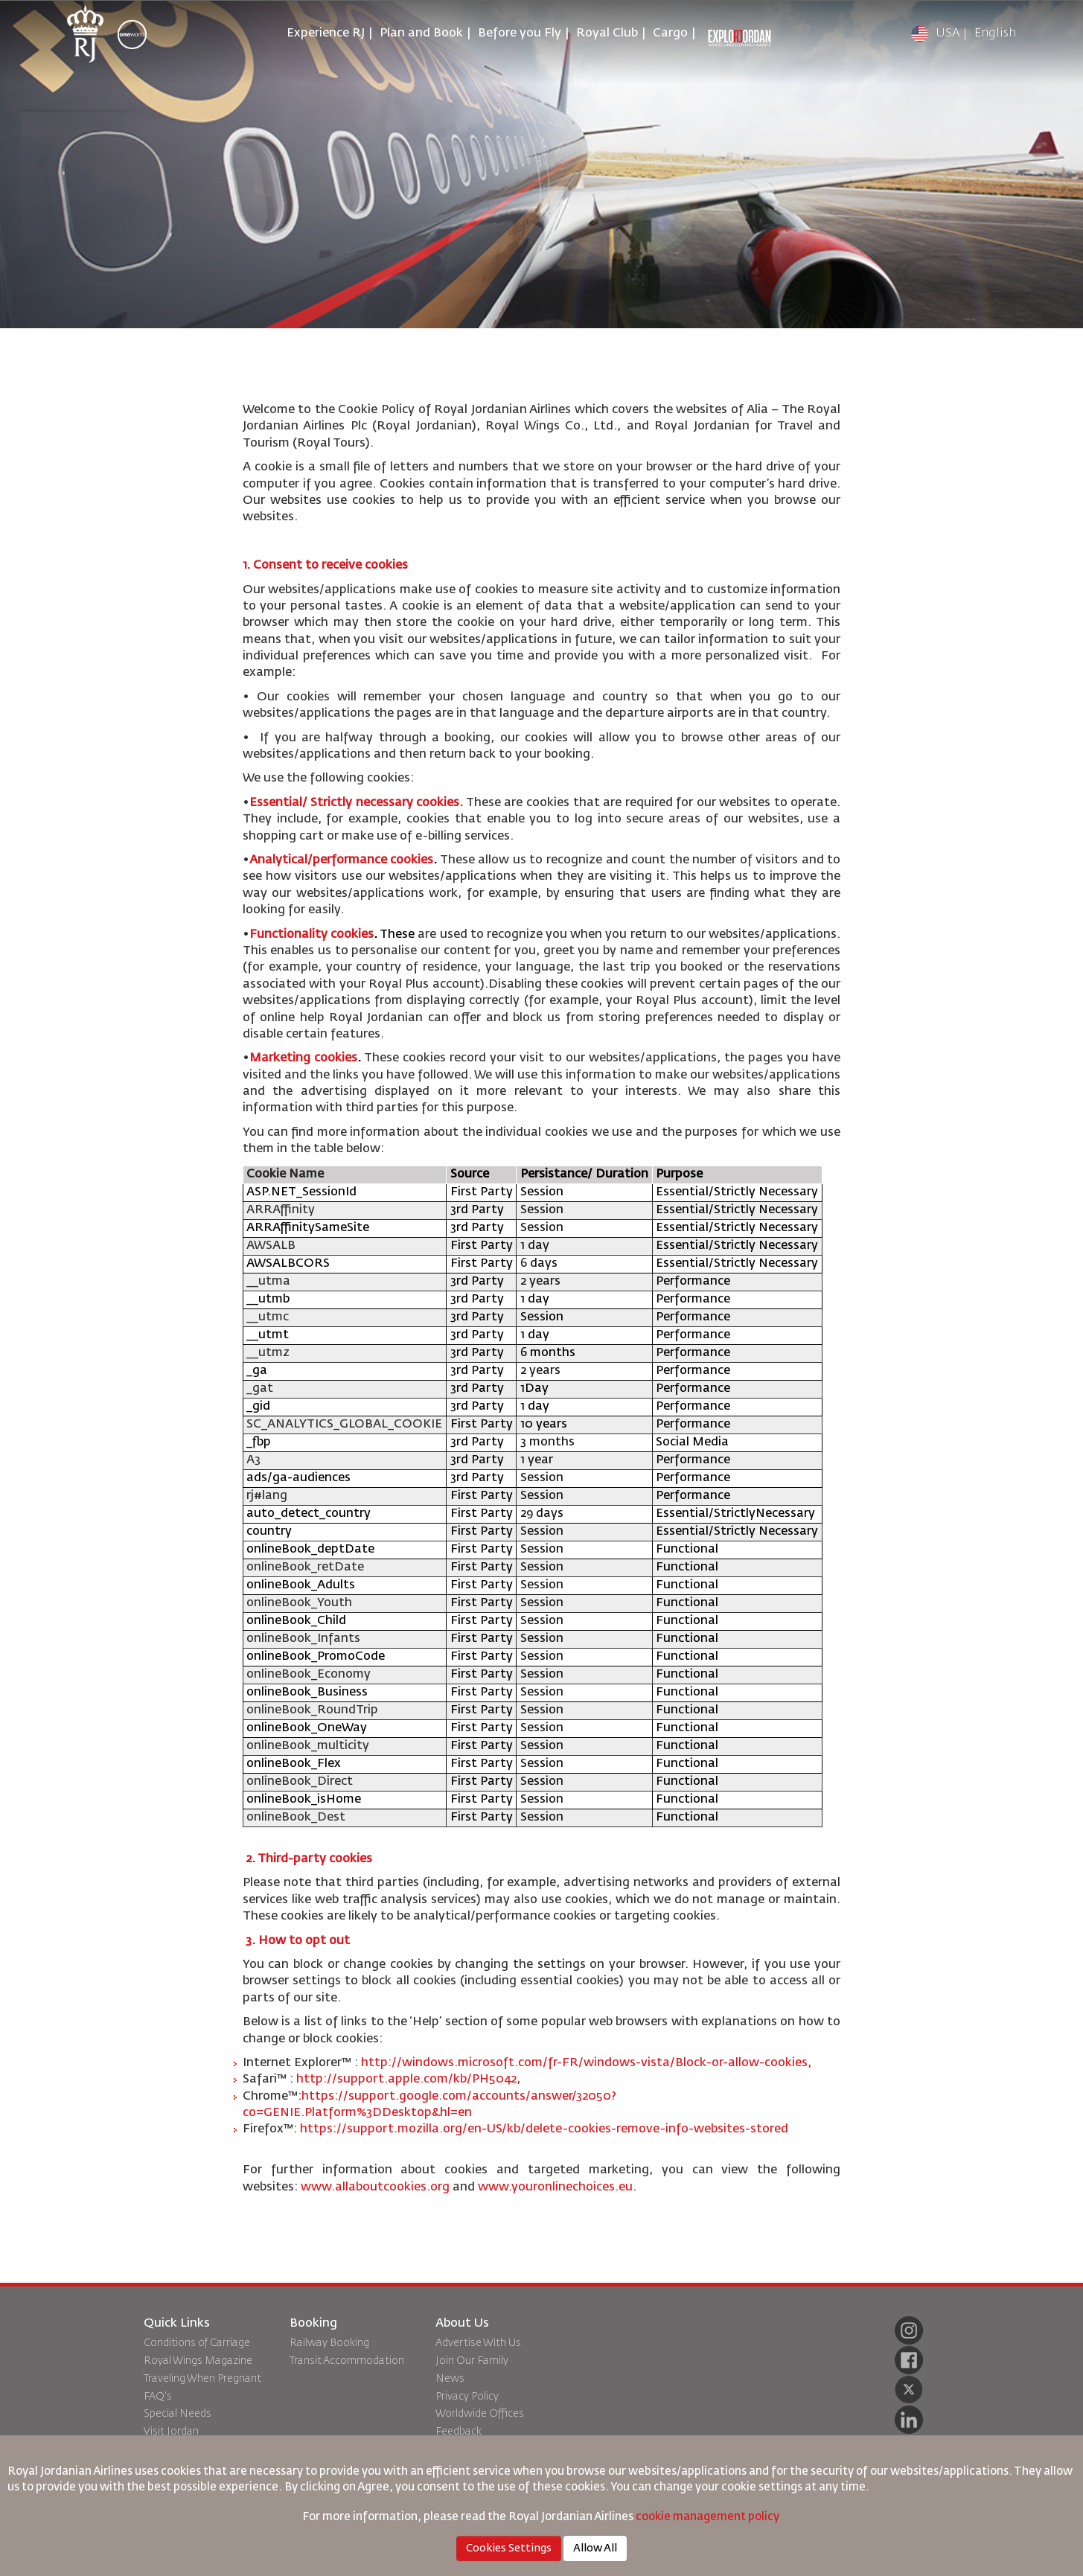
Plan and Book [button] (421, 33)
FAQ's (158, 2396)
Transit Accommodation (347, 2361)
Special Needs (177, 2414)
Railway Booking (329, 2343)
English (995, 33)
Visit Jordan (171, 2431)
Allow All (595, 2548)
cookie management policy (709, 2516)
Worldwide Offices (479, 2414)
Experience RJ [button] (326, 33)
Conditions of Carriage (197, 2343)
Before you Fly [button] (519, 33)
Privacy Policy (467, 2396)
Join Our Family (471, 2361)
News (449, 2379)
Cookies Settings (509, 2548)
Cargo (670, 33)
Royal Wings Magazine (198, 2361)
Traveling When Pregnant (202, 2379)
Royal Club (607, 33)
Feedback (458, 2431)
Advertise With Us (478, 2343)
